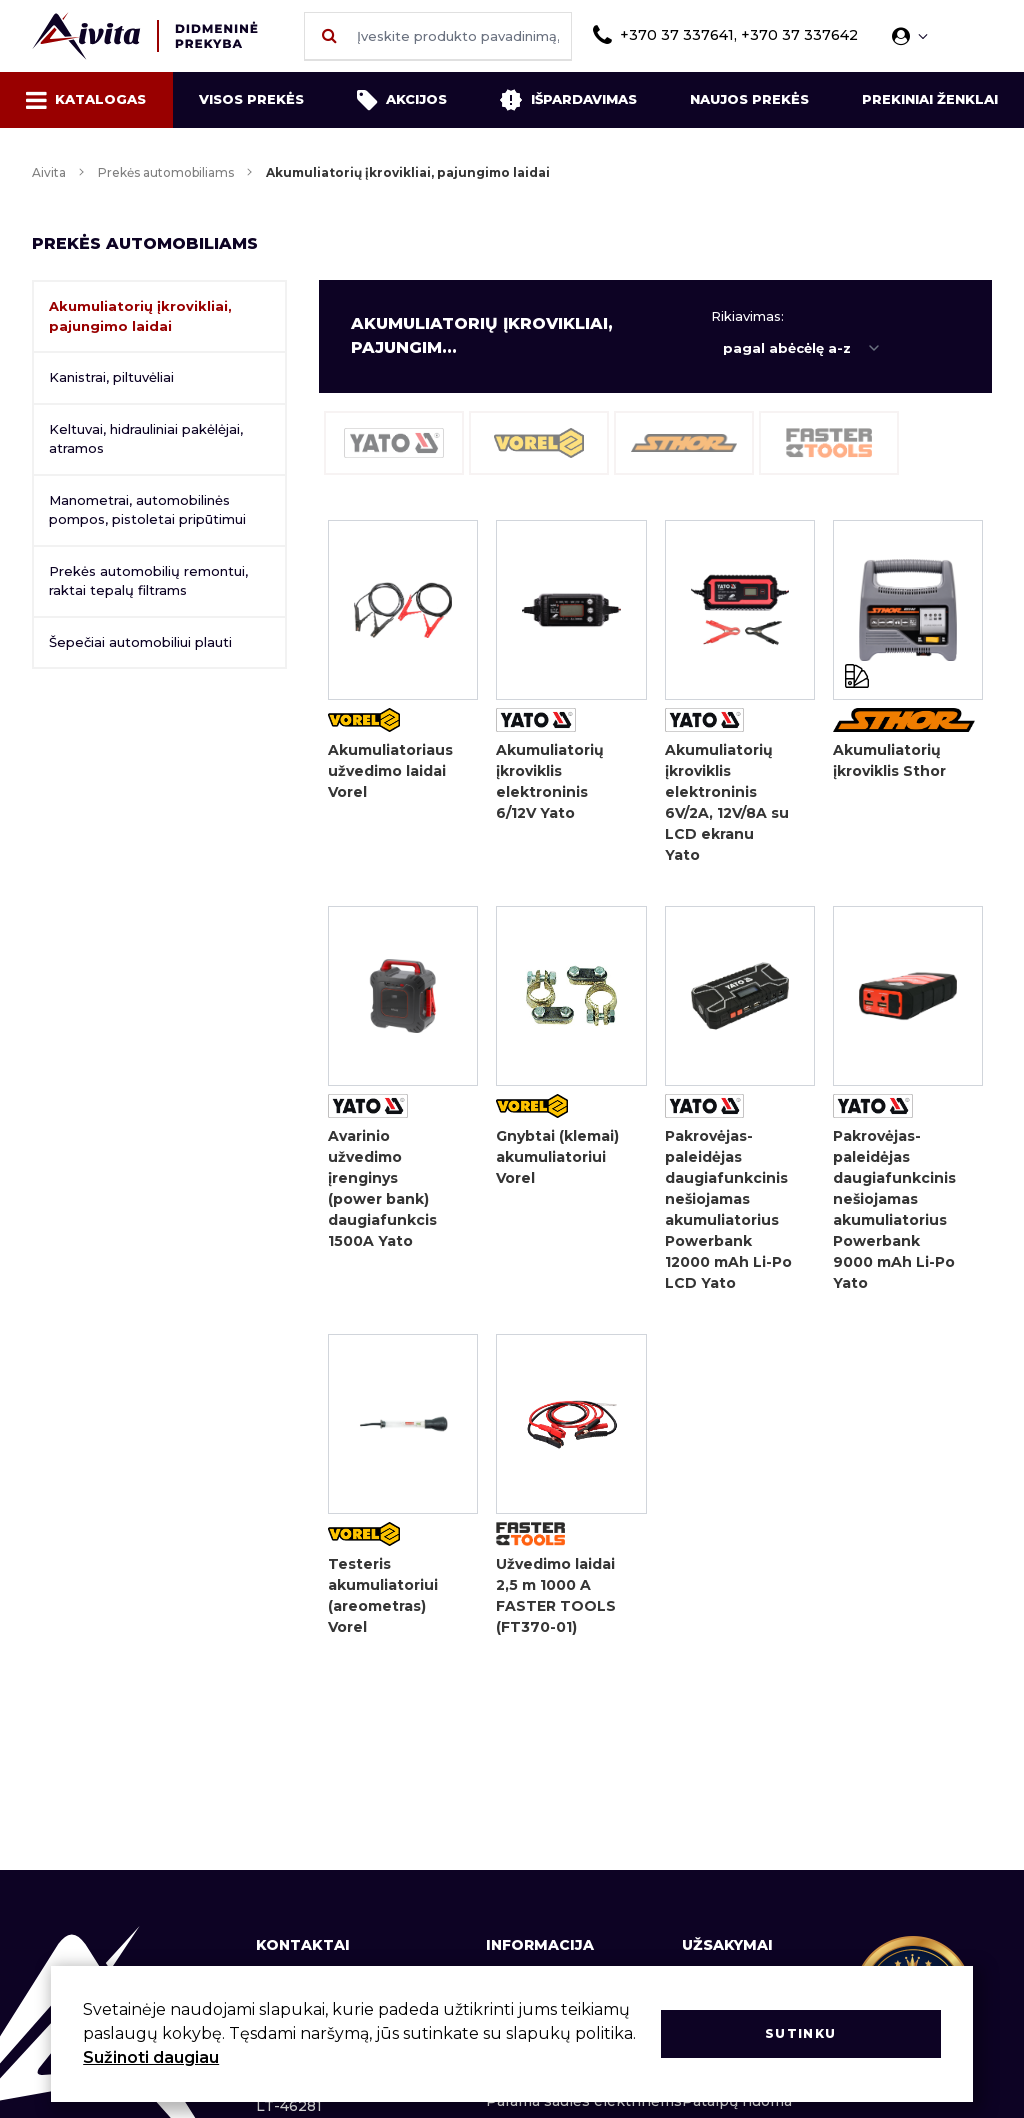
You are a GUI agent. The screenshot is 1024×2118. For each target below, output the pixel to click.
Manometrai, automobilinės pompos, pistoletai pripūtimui (147, 510)
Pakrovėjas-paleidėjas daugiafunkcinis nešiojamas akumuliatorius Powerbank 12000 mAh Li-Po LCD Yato (728, 1209)
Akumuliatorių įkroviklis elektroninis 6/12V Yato (550, 781)
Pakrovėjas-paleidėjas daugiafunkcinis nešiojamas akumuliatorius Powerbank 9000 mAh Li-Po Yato (894, 1209)
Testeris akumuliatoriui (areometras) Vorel (383, 1595)
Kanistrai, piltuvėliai (111, 377)
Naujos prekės (749, 99)
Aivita (49, 172)
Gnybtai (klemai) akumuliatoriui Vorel (557, 1157)
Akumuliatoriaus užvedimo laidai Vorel (390, 771)
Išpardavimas (568, 100)
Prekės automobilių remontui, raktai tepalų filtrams (148, 581)
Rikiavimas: (747, 316)
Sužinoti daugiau (151, 2057)
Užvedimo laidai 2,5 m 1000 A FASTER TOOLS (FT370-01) (556, 1595)
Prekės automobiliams (166, 172)
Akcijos (402, 100)
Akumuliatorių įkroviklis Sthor (889, 760)
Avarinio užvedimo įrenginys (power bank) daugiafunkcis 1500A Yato (382, 1188)
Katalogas (86, 100)
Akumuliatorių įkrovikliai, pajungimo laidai (140, 316)
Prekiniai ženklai (930, 99)
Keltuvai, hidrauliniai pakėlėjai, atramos (146, 439)
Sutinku (800, 2033)
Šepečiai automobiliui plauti (140, 642)
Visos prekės (251, 99)
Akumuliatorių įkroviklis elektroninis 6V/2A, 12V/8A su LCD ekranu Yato (727, 802)
